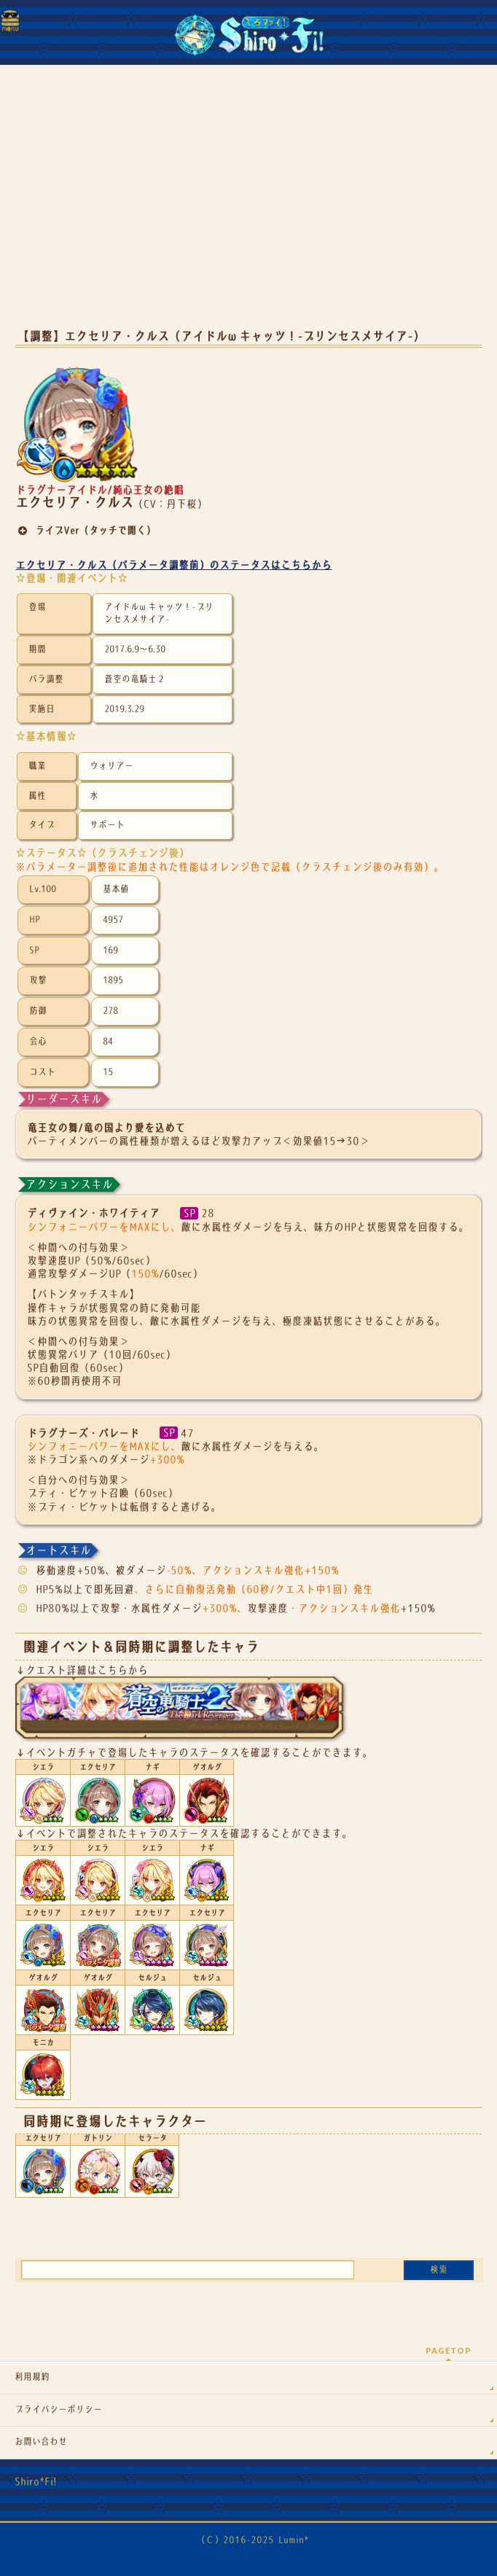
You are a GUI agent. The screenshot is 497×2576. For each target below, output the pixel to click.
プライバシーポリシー (58, 2409)
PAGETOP (448, 2350)
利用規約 (32, 2377)
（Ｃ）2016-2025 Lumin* (252, 2540)
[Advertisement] (248, 204)
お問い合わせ (41, 2442)
